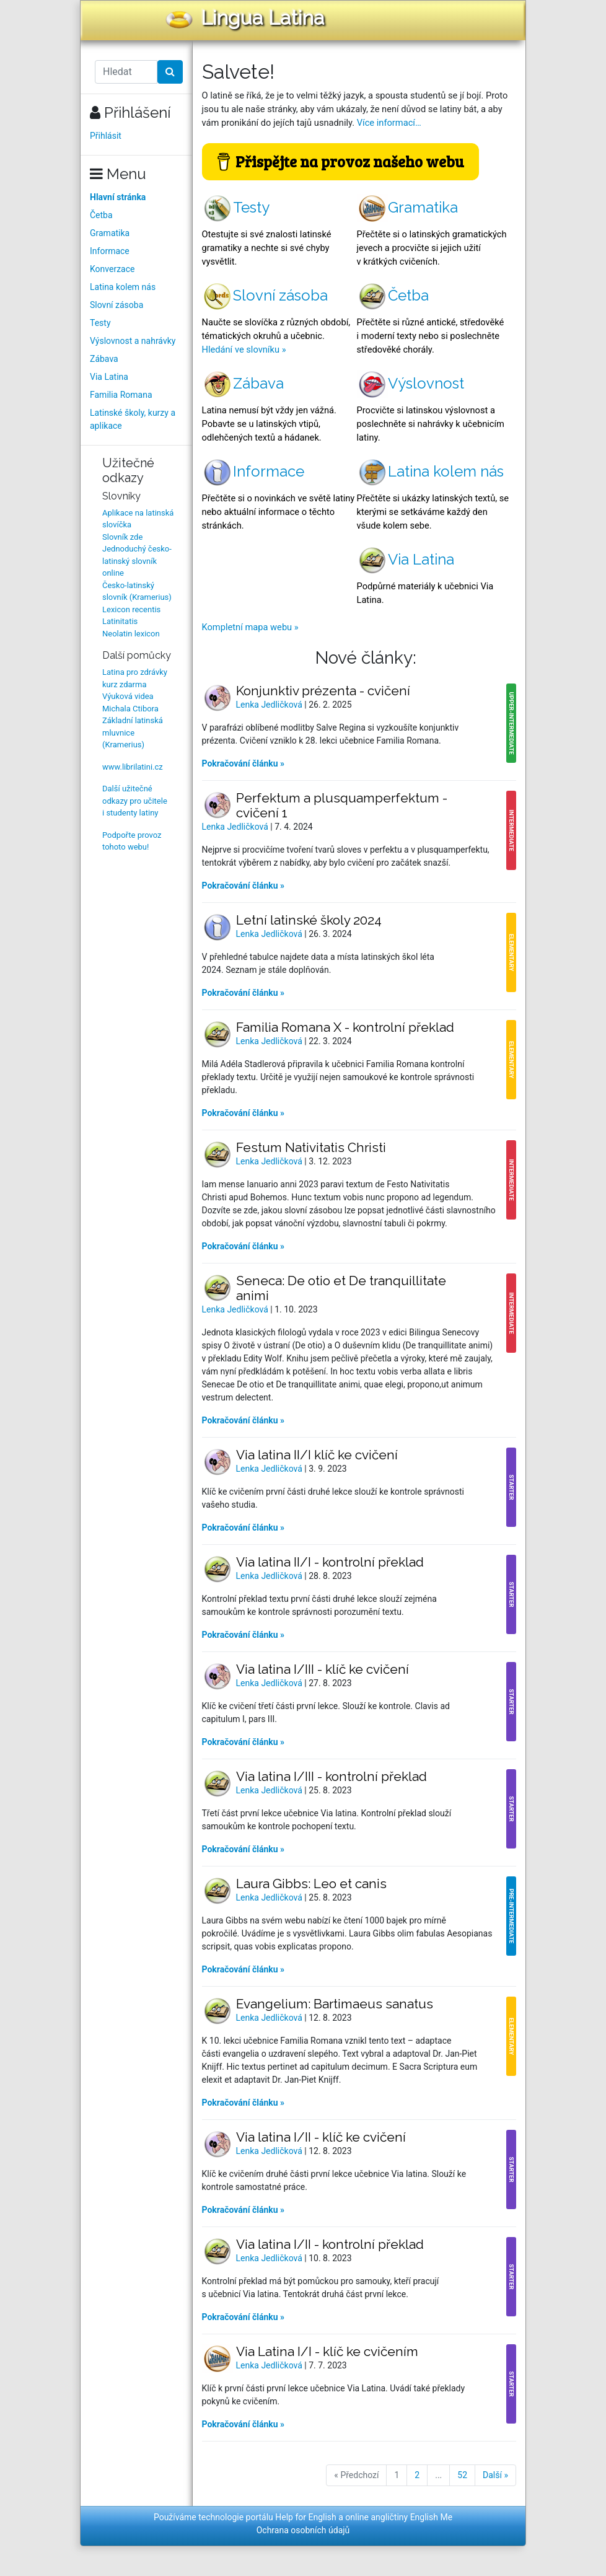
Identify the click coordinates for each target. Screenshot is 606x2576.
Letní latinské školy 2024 (309, 920)
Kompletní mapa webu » (250, 627)
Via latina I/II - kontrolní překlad (330, 2244)
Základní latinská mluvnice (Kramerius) (132, 732)
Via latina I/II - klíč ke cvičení (321, 2137)
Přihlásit (105, 136)
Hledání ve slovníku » (244, 349)
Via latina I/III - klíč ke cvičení (322, 1669)
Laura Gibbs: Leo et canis (311, 1883)
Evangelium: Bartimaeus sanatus (334, 2003)
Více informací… (389, 122)
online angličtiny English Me (398, 2517)
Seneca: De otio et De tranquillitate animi (341, 1288)
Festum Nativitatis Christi (311, 1147)
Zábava (104, 359)
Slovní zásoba (116, 305)
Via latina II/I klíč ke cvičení (317, 1454)
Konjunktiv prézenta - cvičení (323, 690)
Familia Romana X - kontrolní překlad (345, 1027)
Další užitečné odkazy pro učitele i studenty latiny (134, 800)
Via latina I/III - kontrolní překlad (331, 1776)
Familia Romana (121, 395)
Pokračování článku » (243, 763)
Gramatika (110, 233)
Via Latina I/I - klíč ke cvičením (327, 2351)
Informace (110, 251)
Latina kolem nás (123, 287)
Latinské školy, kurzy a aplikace (132, 419)
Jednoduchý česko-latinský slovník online (137, 561)
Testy (100, 323)
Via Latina (109, 377)
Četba (101, 215)
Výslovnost (410, 383)
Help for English (305, 2517)
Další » (495, 2475)
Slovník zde (122, 537)
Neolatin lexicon (131, 633)
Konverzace (112, 269)
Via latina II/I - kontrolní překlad (330, 1562)
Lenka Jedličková (270, 705)
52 (462, 2475)
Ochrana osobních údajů (303, 2530)
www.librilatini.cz (132, 766)
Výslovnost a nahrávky (132, 341)
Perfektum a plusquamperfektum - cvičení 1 (341, 805)
